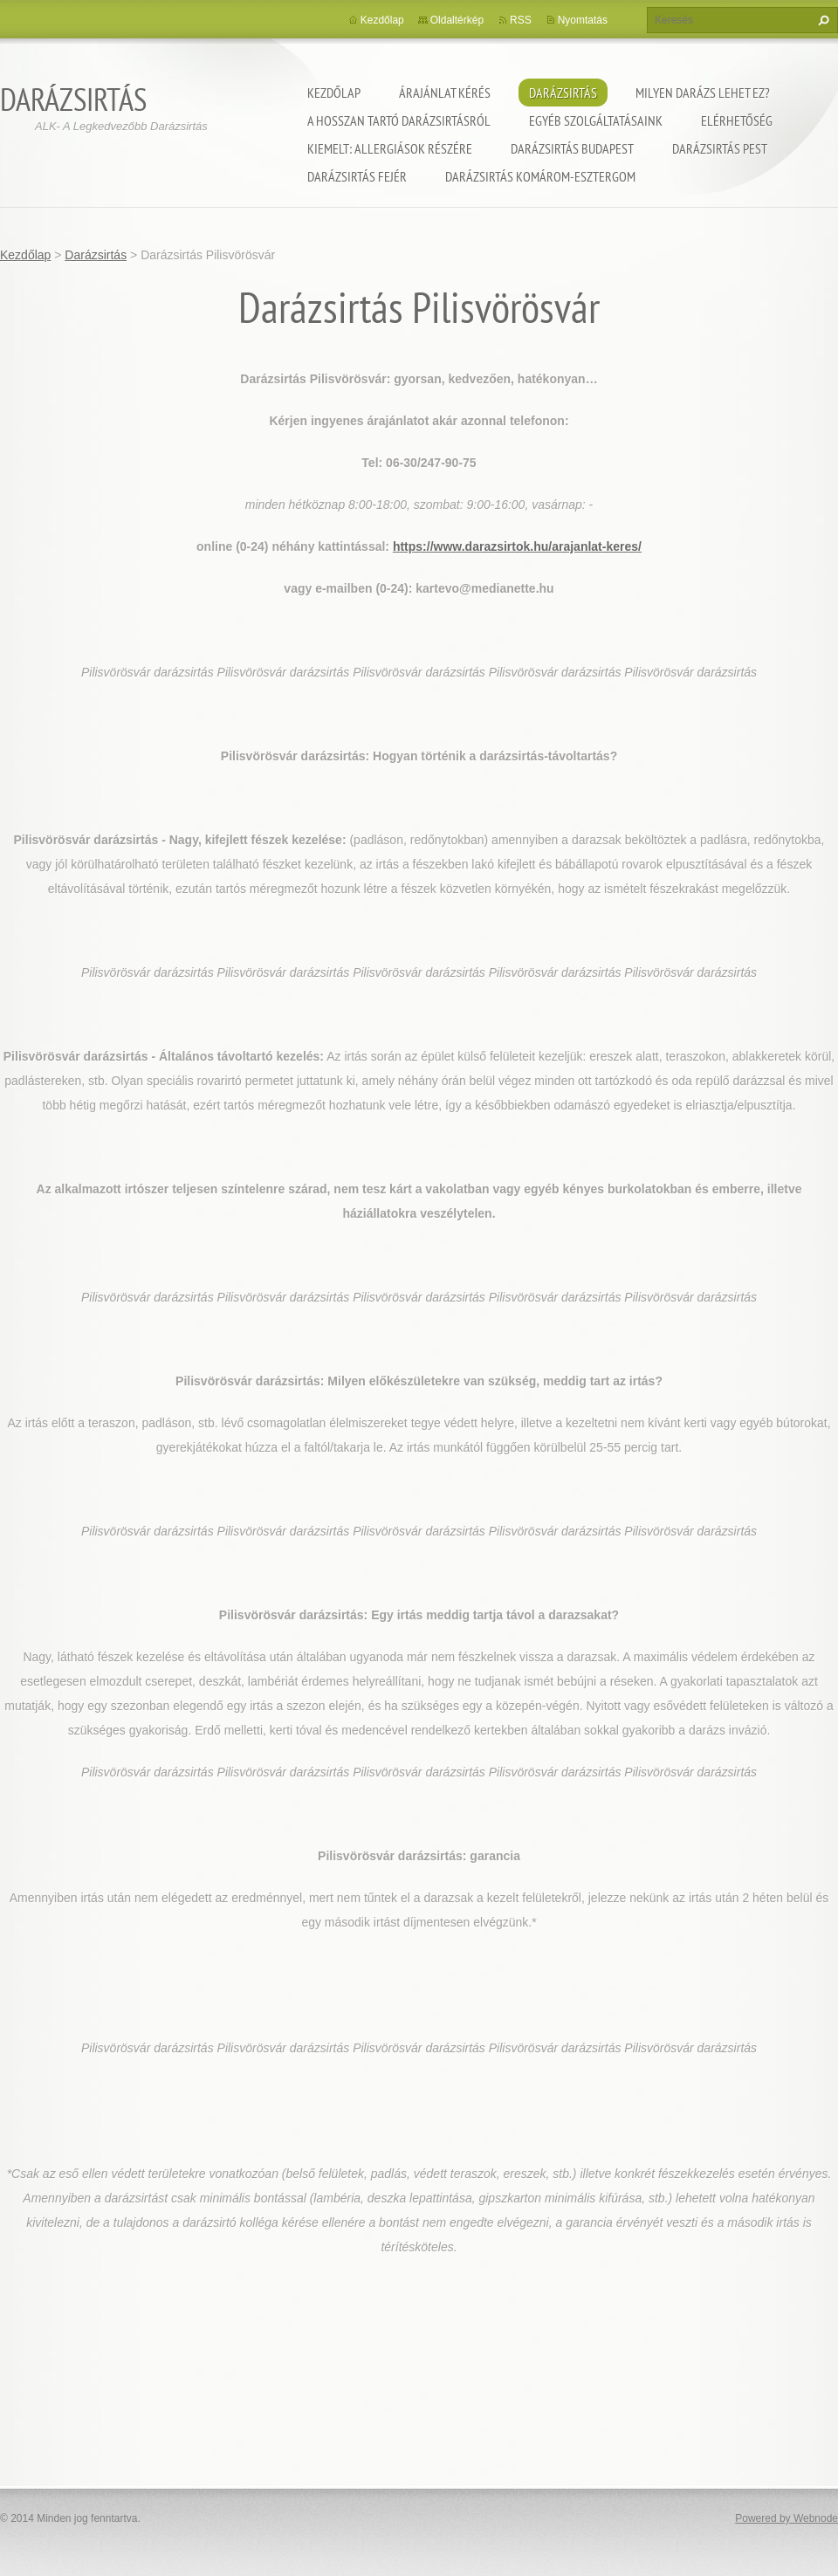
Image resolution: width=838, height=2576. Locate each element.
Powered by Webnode (786, 2518)
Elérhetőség (737, 120)
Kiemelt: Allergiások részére (389, 148)
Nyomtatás (583, 20)
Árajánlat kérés (445, 92)
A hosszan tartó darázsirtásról (399, 120)
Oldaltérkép (457, 20)
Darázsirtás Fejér (357, 176)
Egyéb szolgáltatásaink (596, 120)
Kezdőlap (334, 92)
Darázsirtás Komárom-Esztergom (540, 176)
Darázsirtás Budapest (572, 148)
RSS (521, 20)
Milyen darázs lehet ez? (702, 92)
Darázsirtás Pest (719, 148)
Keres (821, 20)
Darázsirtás (563, 92)
